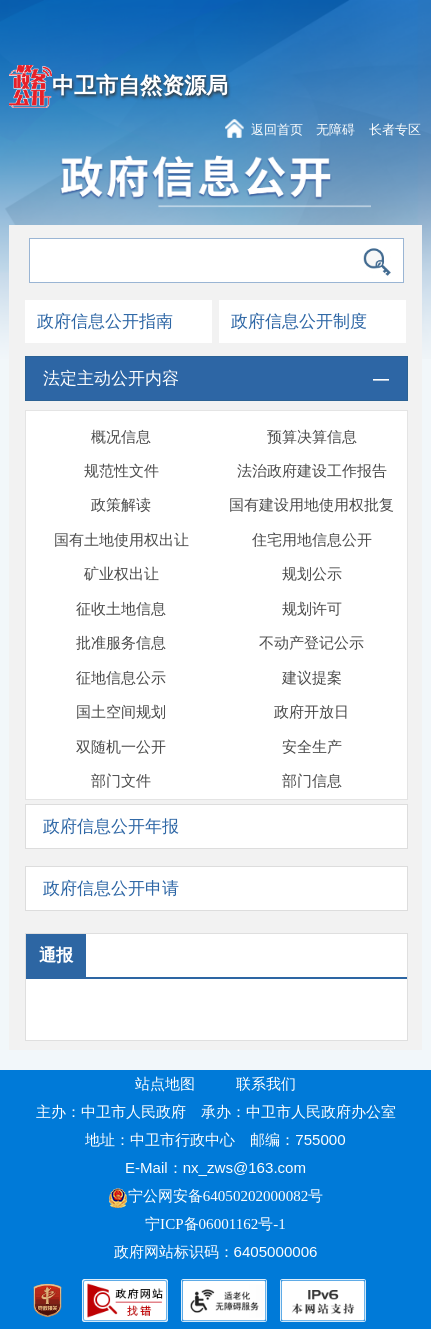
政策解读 (121, 505)
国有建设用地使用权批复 (311, 505)
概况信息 (121, 437)
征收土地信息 (121, 609)
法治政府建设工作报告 (312, 471)
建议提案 (312, 678)
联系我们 (266, 1084)
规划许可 (312, 609)
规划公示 (312, 574)
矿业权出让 (121, 574)
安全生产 (312, 747)
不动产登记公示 (311, 643)
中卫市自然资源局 (140, 86)
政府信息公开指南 (105, 321)
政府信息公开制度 (299, 321)
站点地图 (165, 1084)
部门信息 (312, 781)
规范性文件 (121, 471)
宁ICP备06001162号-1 (217, 1224)
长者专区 (395, 129)
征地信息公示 (121, 678)
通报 (56, 955)
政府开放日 (311, 712)
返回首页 (277, 129)
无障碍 (335, 129)
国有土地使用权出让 (121, 540)
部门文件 (121, 781)
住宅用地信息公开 (312, 540)
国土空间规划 (121, 712)
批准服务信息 (121, 643)
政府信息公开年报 (111, 826)
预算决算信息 (312, 437)
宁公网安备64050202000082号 (216, 1196)
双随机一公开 (121, 747)
